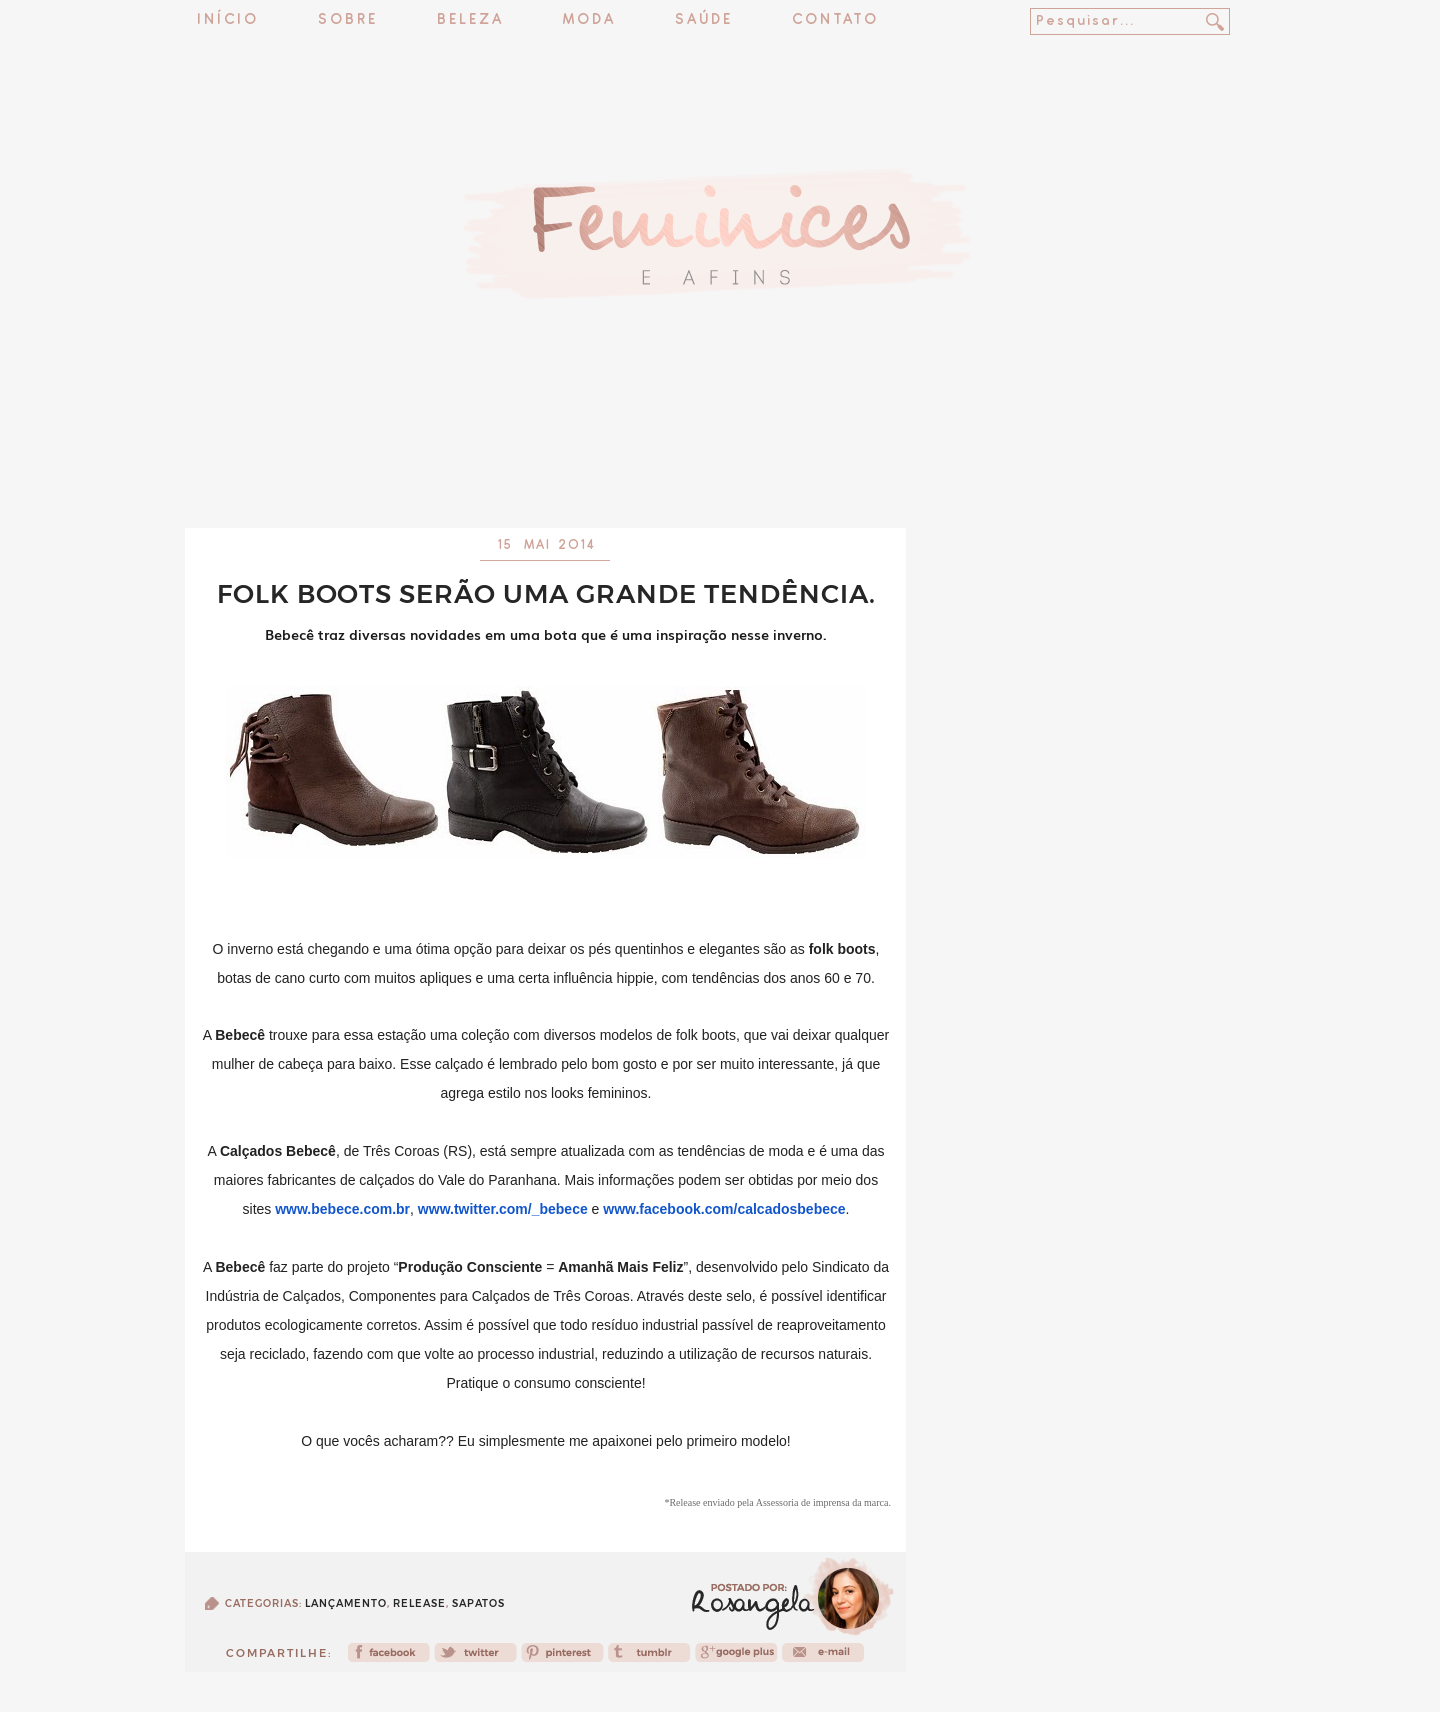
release (419, 1603)
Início (228, 20)
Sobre (348, 20)
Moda (589, 20)
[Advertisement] (720, 475)
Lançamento (346, 1603)
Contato (835, 20)
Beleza (470, 20)
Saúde (704, 20)
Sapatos (478, 1603)
